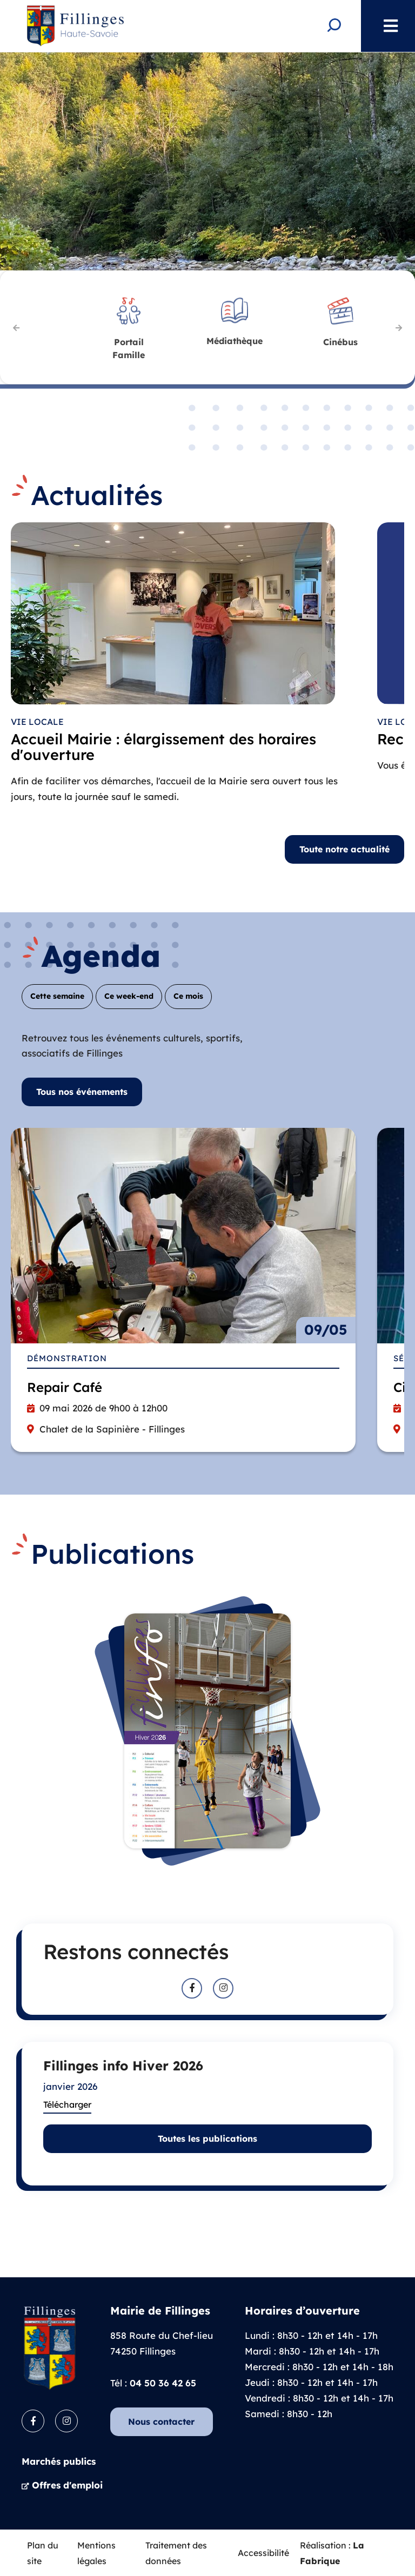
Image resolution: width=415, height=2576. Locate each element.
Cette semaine (57, 995)
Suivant (399, 327)
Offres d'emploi (67, 2484)
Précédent (16, 327)
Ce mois (188, 995)
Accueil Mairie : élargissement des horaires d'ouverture (163, 747)
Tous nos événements (82, 1091)
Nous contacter (161, 2421)
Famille (128, 347)
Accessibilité (263, 2552)
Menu (385, 26)
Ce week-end (128, 995)
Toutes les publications (207, 2138)
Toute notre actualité (344, 848)
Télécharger (67, 2104)
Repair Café (64, 1386)
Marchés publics (59, 2460)
